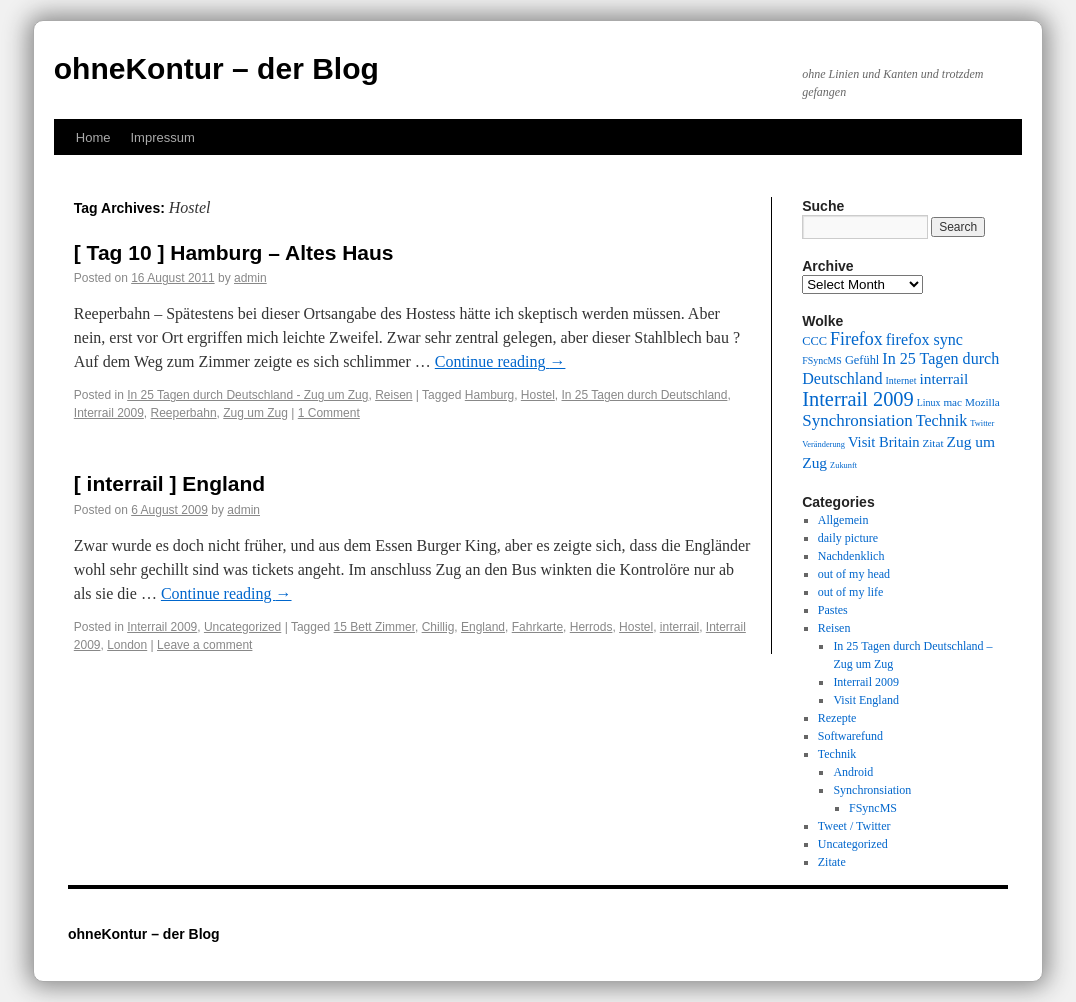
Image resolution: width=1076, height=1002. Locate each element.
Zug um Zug (255, 413)
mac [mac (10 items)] (952, 402)
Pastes (833, 610)
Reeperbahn (184, 413)
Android (853, 772)
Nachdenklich (851, 556)
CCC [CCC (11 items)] (814, 341)
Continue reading (500, 361)
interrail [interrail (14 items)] (943, 378)
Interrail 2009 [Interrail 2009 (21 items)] (858, 399)
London (127, 645)
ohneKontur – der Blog (216, 68)
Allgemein (843, 520)
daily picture (848, 538)
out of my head (854, 574)
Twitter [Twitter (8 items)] (982, 423)
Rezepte (837, 718)
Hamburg (489, 395)
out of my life (851, 592)
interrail (679, 627)
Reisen (393, 395)
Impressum (162, 137)
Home (93, 137)
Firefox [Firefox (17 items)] (856, 339)
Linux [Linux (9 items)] (929, 402)
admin (250, 278)
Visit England (866, 700)
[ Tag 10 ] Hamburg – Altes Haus (234, 252)
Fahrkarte (537, 627)
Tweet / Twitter (854, 826)
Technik (837, 754)
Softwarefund (850, 736)
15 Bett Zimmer (374, 627)
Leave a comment (204, 645)
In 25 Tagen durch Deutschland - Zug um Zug (247, 395)
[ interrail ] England (169, 483)
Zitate (832, 862)
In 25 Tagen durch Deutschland (645, 395)
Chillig (438, 627)
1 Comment (329, 413)
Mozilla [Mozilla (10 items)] (982, 402)
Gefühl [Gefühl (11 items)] (862, 360)
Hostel (538, 395)
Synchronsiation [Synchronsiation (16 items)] (857, 420)
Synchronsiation (872, 790)
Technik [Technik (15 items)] (942, 420)
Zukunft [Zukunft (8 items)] (843, 465)
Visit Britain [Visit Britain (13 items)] (883, 442)
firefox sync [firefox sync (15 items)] (924, 339)
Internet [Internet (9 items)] (901, 380)
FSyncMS (873, 808)
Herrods (591, 627)
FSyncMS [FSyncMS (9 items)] (822, 360)
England (483, 627)
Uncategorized (242, 627)
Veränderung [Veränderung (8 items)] (823, 444)
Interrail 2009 (109, 413)
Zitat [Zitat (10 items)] (932, 443)
